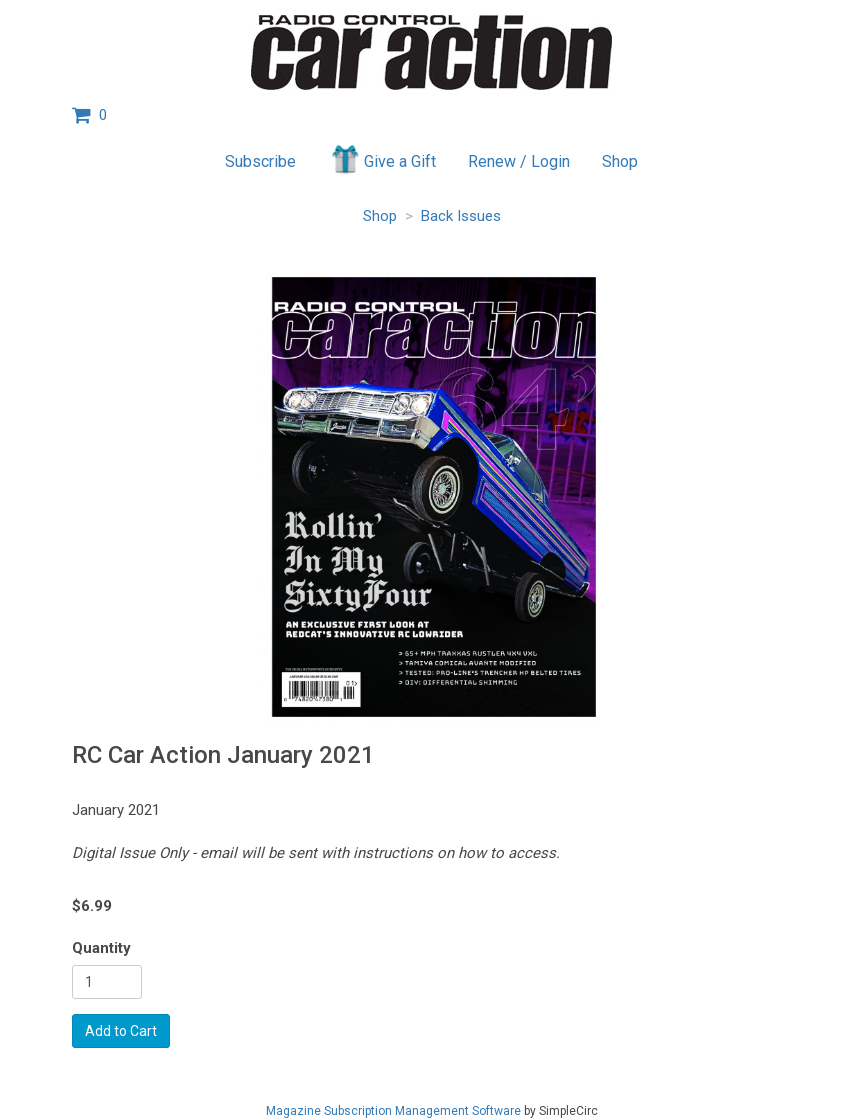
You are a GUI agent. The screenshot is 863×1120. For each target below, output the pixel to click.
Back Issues (461, 216)
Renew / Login (519, 161)
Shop (620, 161)
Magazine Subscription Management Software (393, 1111)
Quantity (101, 948)
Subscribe (260, 161)
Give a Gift (382, 159)
